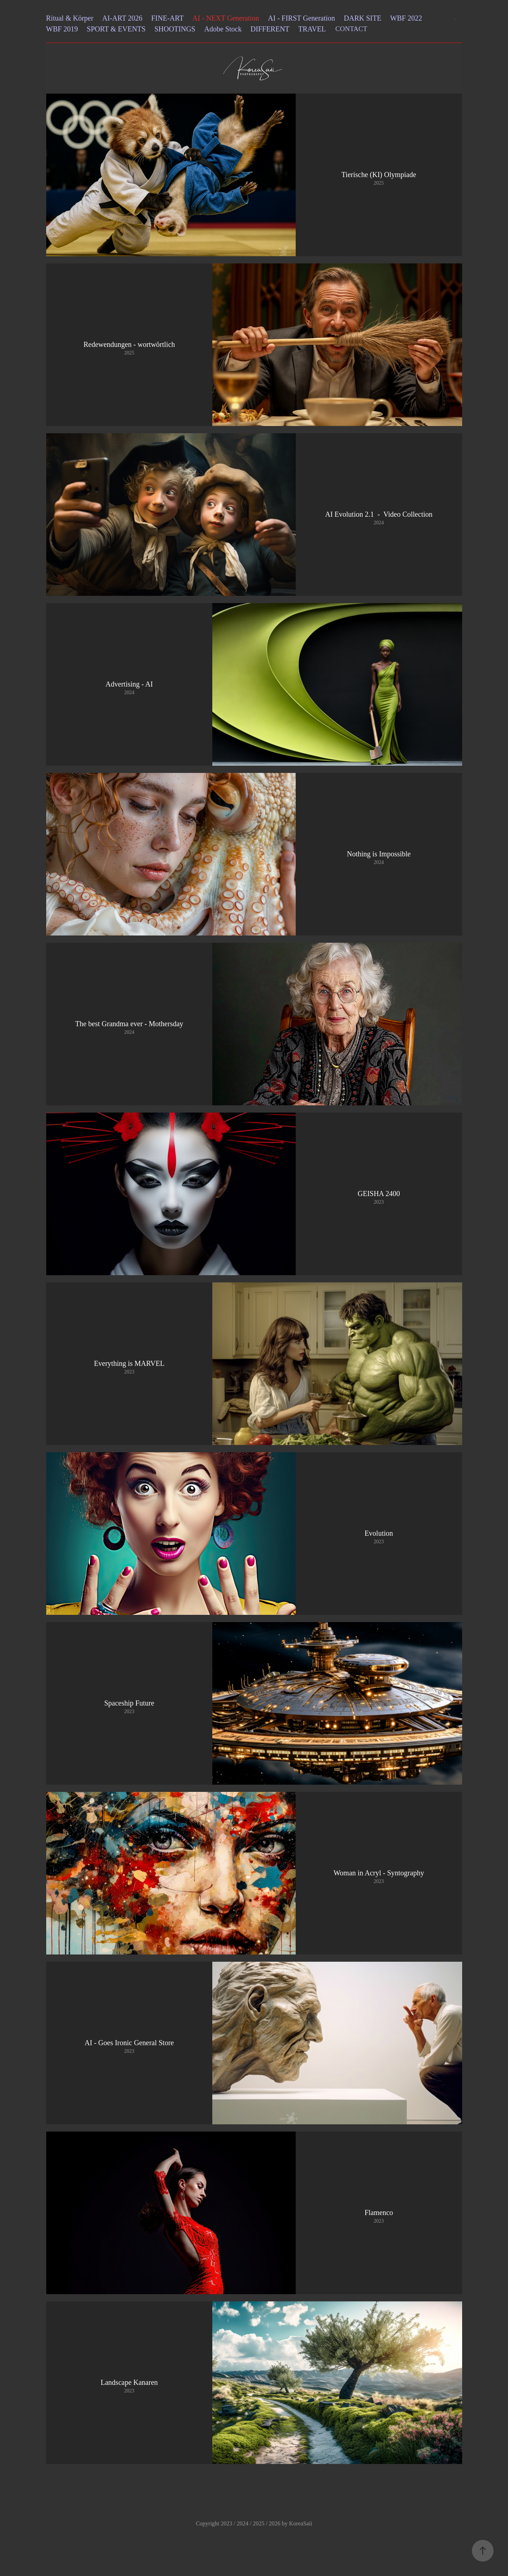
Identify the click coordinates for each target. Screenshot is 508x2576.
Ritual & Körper (70, 18)
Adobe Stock (223, 29)
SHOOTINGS (175, 29)
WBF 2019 (62, 29)
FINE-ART (167, 18)
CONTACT (351, 29)
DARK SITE (362, 18)
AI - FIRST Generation (301, 18)
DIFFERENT (270, 29)
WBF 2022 (406, 18)
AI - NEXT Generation (225, 18)
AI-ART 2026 (122, 18)
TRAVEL (312, 29)
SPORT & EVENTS (116, 29)
